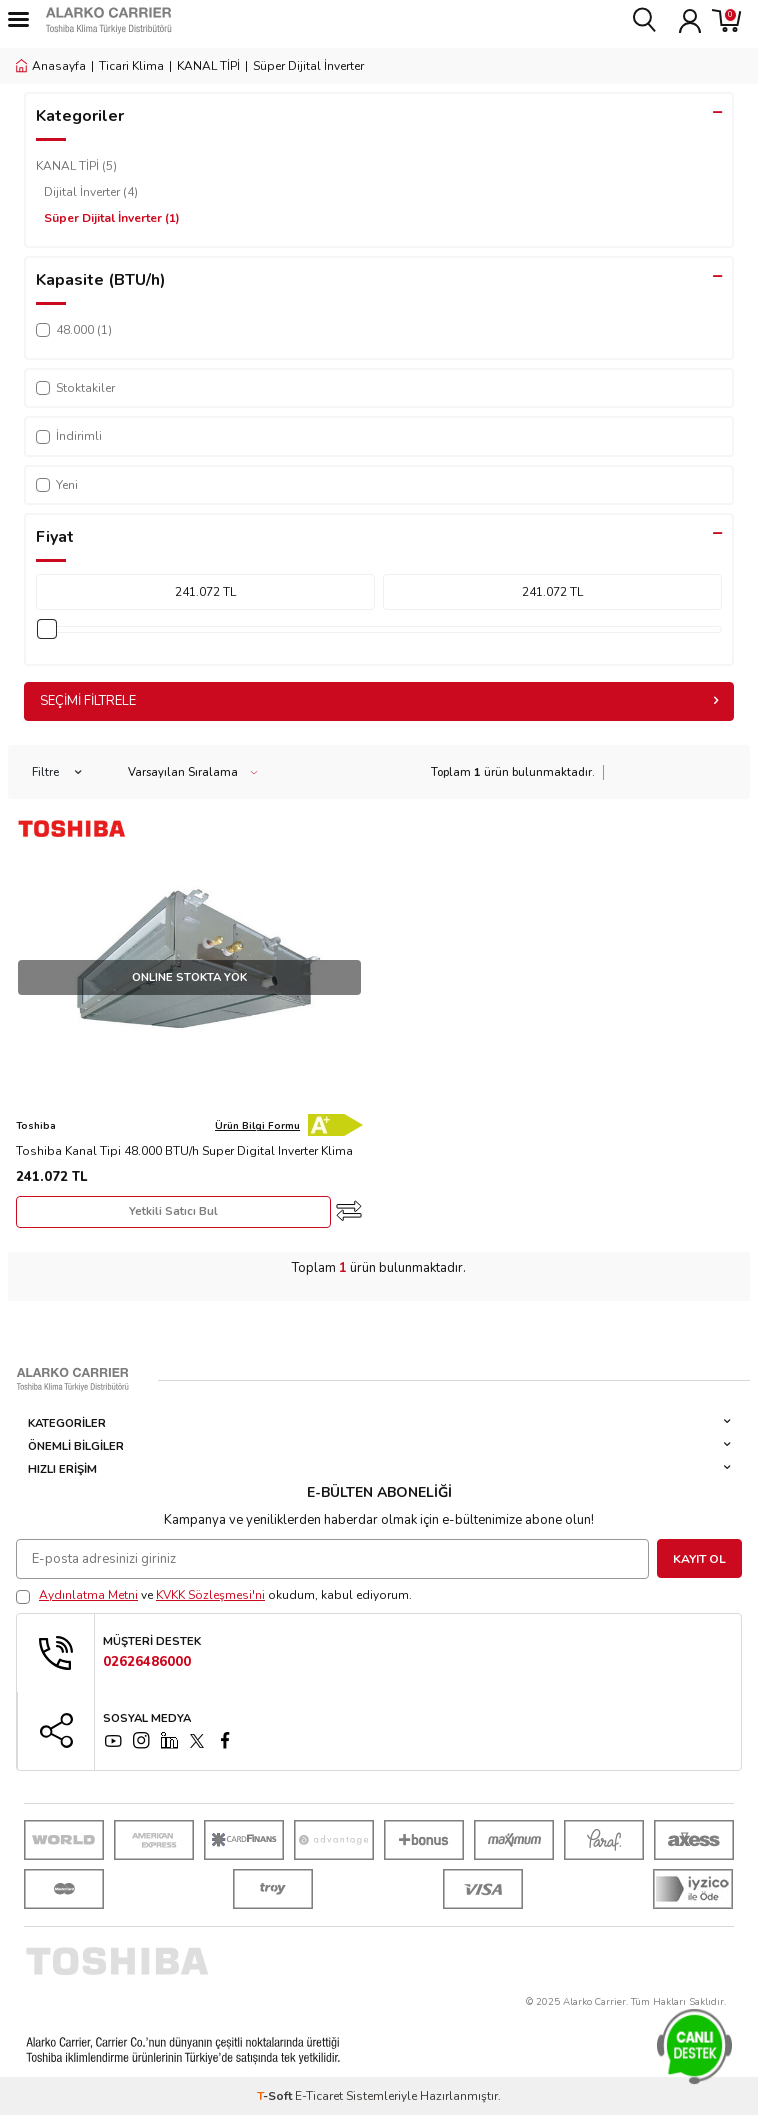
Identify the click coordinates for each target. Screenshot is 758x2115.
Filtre (56, 772)
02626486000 (147, 1662)
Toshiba (36, 1126)
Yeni (57, 485)
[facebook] (225, 1741)
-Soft (276, 2096)
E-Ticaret (319, 2096)
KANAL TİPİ (208, 66)
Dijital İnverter (91, 192)
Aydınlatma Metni (88, 1595)
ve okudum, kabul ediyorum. (214, 1595)
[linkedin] (169, 1741)
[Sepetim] (726, 20)
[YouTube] (113, 1741)
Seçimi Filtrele (379, 701)
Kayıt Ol (699, 1559)
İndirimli (69, 436)
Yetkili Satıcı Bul (173, 1211)
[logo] (145, 20)
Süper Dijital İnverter (112, 218)
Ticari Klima (131, 66)
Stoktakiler (75, 388)
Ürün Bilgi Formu (257, 1126)
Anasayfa (51, 66)
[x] (197, 1741)
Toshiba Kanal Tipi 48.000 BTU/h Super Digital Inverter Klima (184, 1151)
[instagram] (141, 1741)
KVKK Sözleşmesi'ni (210, 1595)
